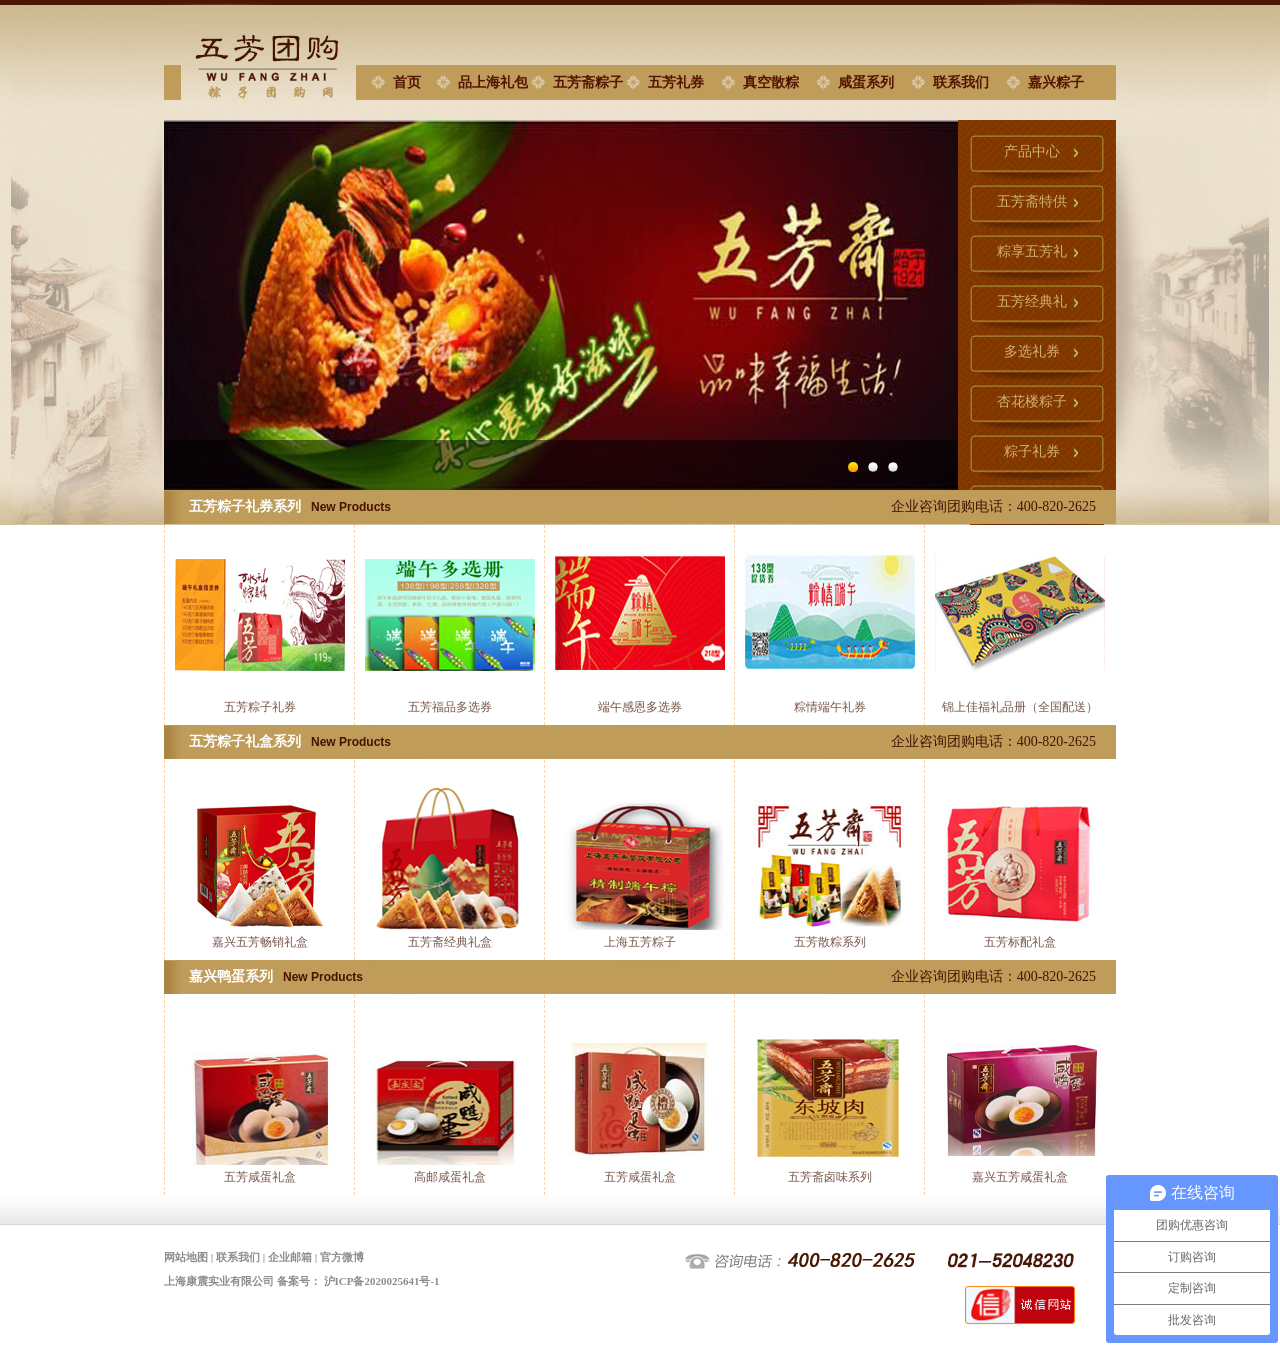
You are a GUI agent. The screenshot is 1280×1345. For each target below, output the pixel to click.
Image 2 (878, 467)
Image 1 (858, 467)
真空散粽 (771, 82)
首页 (407, 82)
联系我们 (961, 82)
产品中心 (1032, 151)
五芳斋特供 (1032, 201)
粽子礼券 (1032, 451)
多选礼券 (1032, 351)
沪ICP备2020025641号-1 (382, 1281)
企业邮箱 (290, 1257)
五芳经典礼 (1032, 301)
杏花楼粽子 (1032, 401)
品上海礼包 (493, 82)
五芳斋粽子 (588, 82)
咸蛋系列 (866, 82)
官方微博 (342, 1257)
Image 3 (898, 467)
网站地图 (186, 1257)
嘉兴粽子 (1056, 82)
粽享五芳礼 (1032, 251)
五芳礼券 (676, 82)
